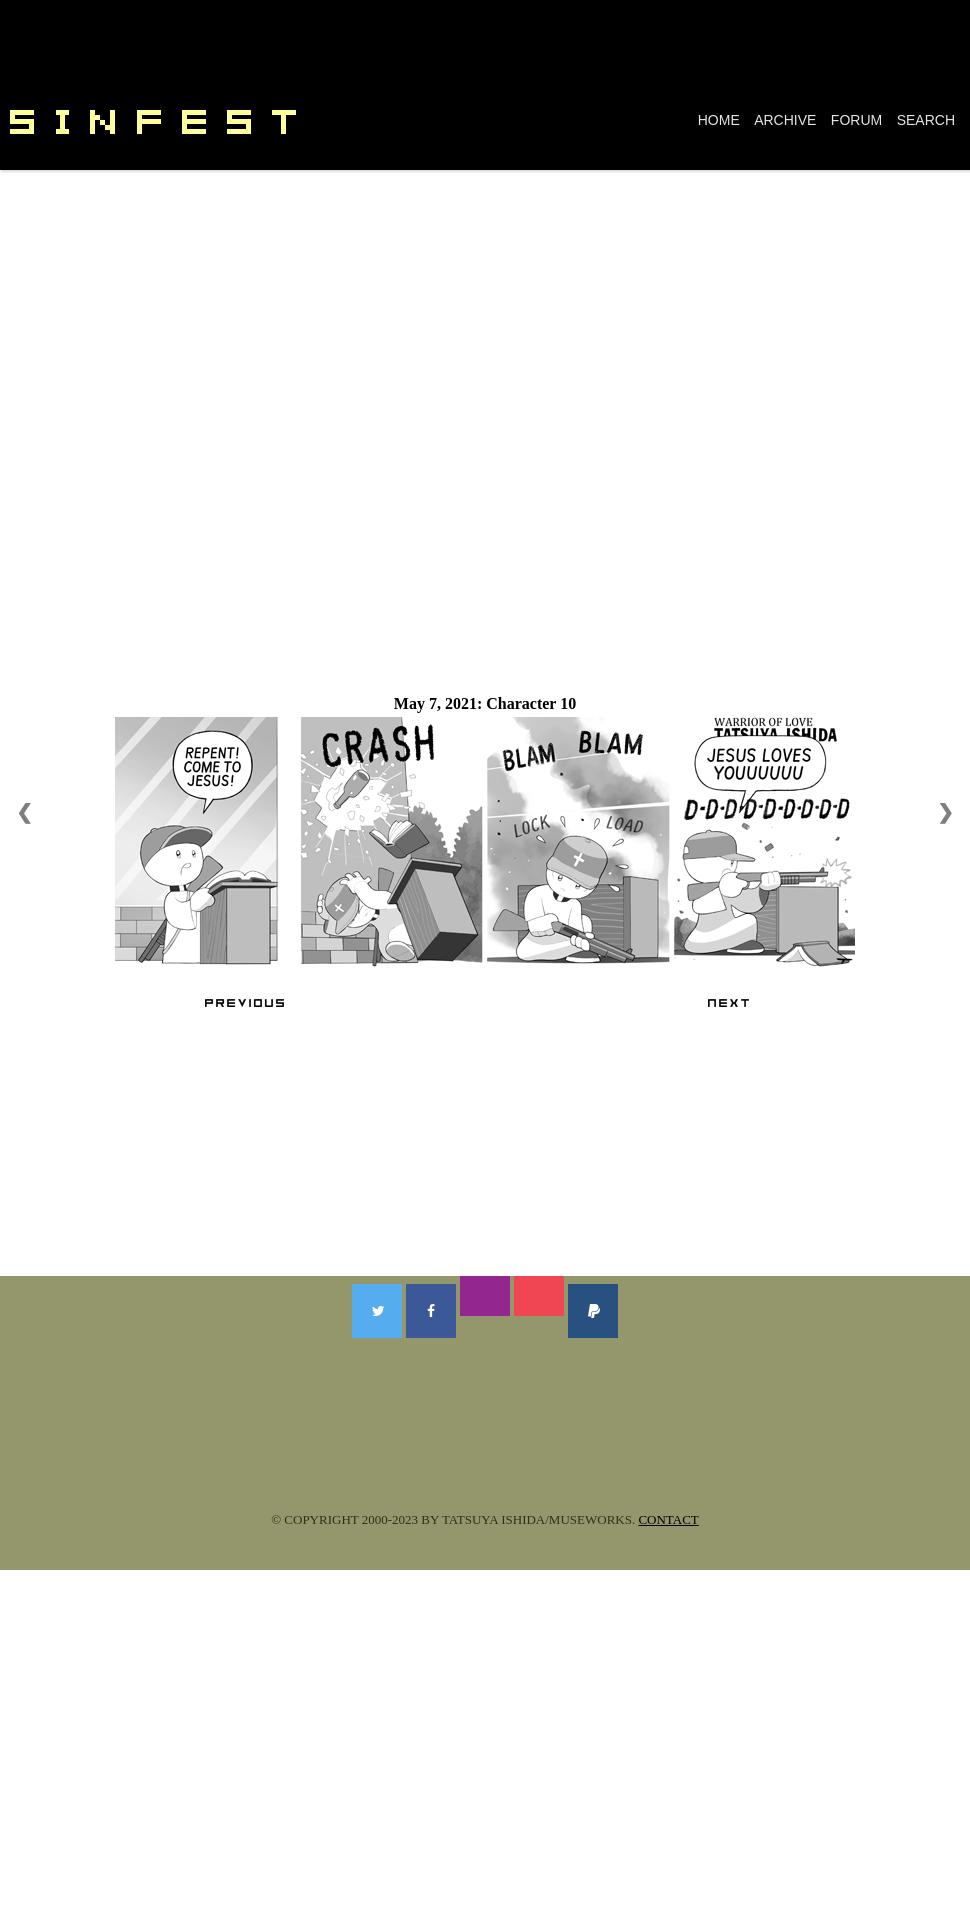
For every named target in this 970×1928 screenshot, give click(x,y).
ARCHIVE (785, 120)
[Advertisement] (485, 320)
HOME (719, 120)
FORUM (856, 120)
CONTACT (668, 1519)
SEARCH (926, 120)
